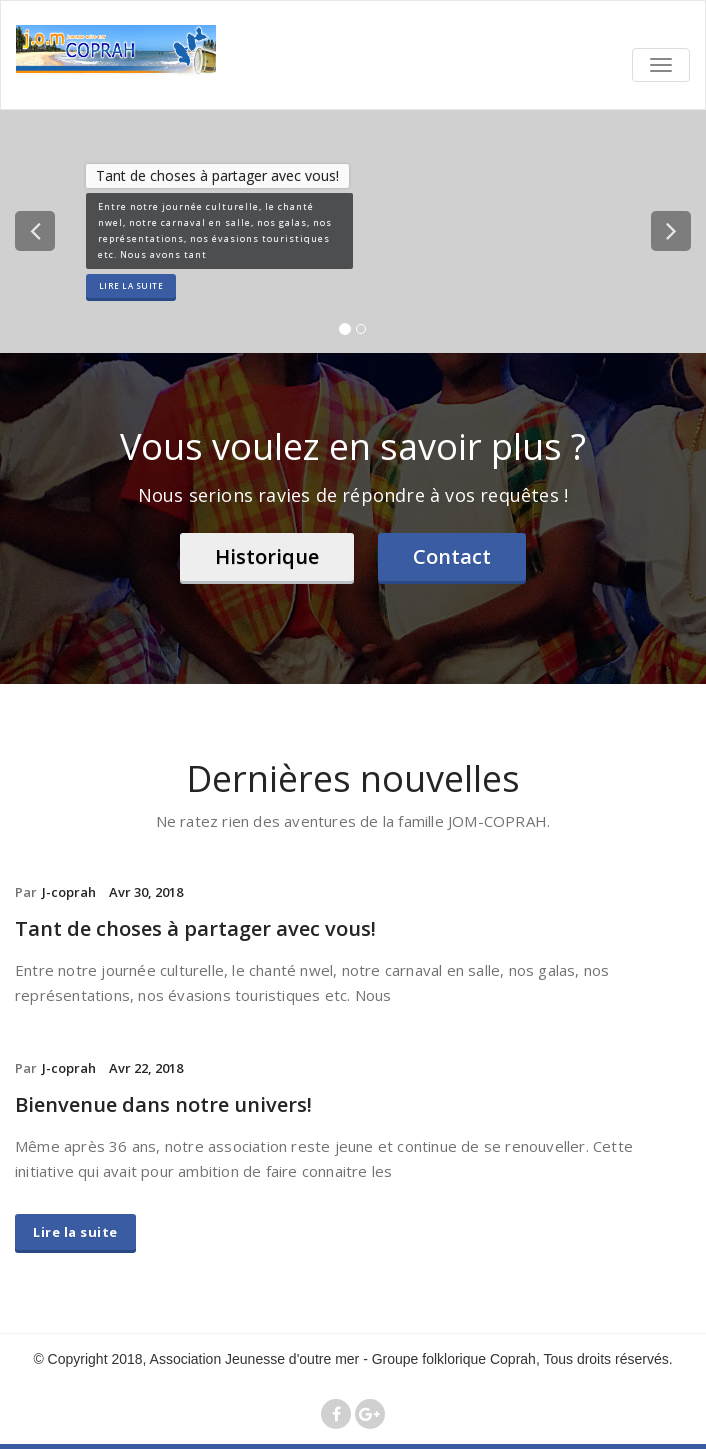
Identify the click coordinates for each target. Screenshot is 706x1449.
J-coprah (69, 892)
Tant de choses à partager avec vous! (195, 928)
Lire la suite (131, 285)
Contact (452, 556)
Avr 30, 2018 (146, 892)
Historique (267, 556)
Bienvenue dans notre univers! (163, 1104)
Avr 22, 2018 (146, 1068)
